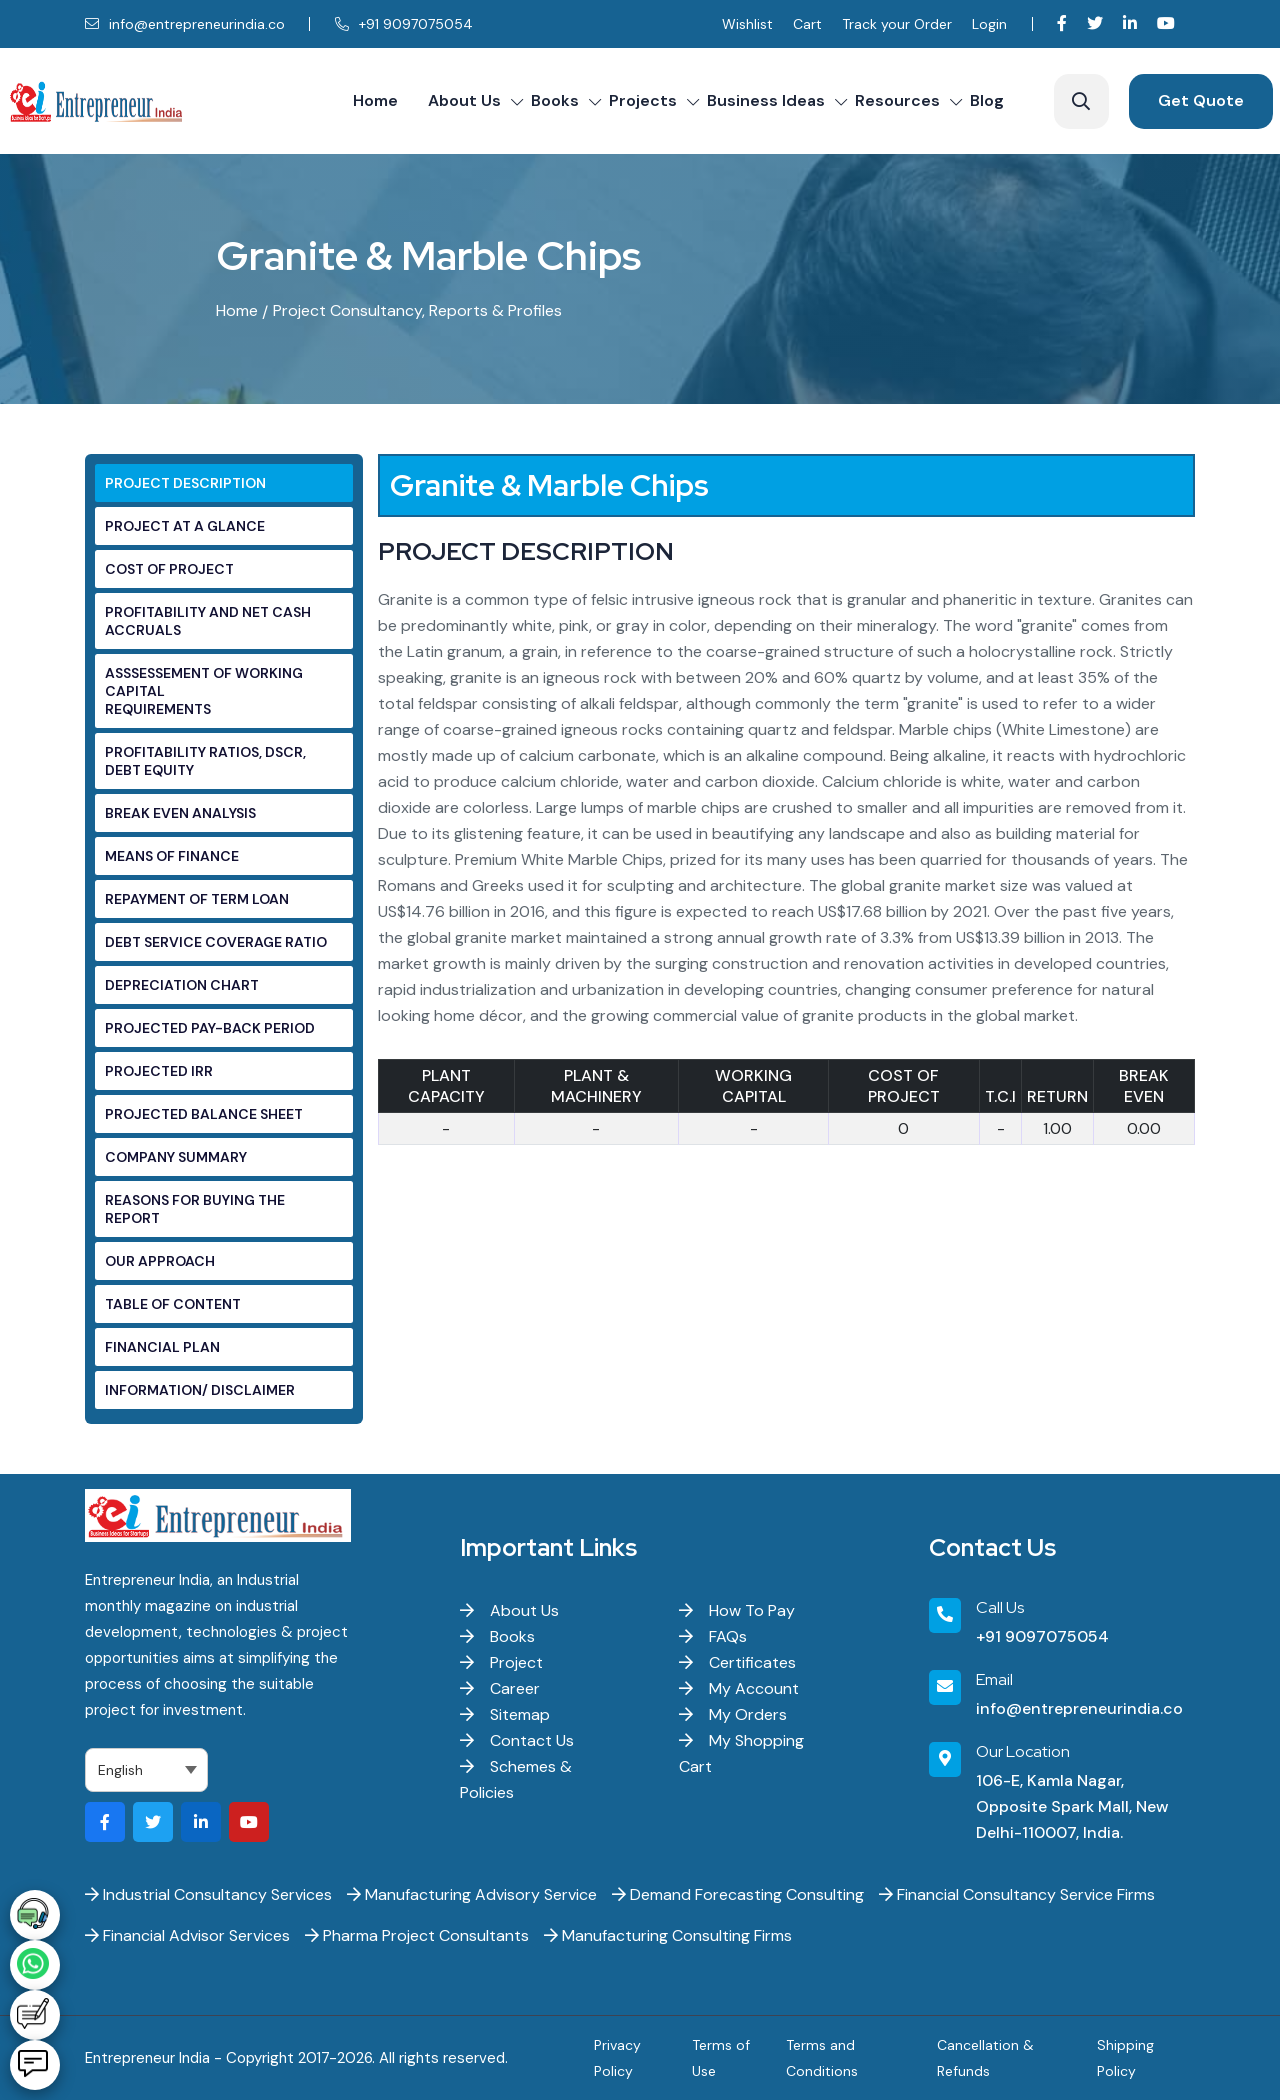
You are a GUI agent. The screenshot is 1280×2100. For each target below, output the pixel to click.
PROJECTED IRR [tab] (159, 1071)
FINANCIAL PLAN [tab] (162, 1347)
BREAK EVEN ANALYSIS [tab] (180, 813)
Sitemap (505, 1714)
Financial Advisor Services (187, 1935)
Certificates (737, 1662)
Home (375, 100)
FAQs (713, 1636)
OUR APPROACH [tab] (160, 1261)
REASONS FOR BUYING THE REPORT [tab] (195, 1209)
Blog (987, 100)
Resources (897, 100)
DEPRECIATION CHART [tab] (182, 985)
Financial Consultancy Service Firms (1017, 1894)
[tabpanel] (787, 814)
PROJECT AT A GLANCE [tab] (185, 526)
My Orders (733, 1714)
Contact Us (517, 1740)
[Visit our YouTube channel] (1166, 23)
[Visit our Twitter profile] (1095, 23)
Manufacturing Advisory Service (472, 1894)
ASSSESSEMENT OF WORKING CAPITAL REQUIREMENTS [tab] (204, 691)
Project (501, 1662)
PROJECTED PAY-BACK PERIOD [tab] (210, 1028)
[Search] (1081, 101)
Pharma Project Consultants (417, 1935)
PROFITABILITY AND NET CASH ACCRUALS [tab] (208, 621)
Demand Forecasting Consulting (738, 1894)
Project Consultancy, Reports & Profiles (417, 310)
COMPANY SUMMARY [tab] (176, 1157)
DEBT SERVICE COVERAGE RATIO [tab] (216, 942)
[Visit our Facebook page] (1062, 23)
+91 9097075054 (404, 24)
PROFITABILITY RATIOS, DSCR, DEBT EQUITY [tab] (205, 761)
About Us (464, 100)
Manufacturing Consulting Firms (668, 1935)
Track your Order (897, 24)
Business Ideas (766, 100)
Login (989, 24)
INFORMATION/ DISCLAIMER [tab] (200, 1390)
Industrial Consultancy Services (208, 1894)
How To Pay (737, 1610)
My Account (739, 1688)
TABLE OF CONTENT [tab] (173, 1304)
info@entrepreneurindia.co (185, 24)
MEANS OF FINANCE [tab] (172, 856)
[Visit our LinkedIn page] (1130, 23)
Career (500, 1688)
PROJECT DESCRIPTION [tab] (185, 483)
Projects (643, 100)
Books (555, 100)
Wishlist (747, 24)
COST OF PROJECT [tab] (169, 569)
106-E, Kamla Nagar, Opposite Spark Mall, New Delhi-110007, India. (1072, 1806)
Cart (807, 24)
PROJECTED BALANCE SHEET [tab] (204, 1114)
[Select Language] (146, 1770)
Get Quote (1201, 100)
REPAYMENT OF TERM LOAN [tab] (197, 899)
